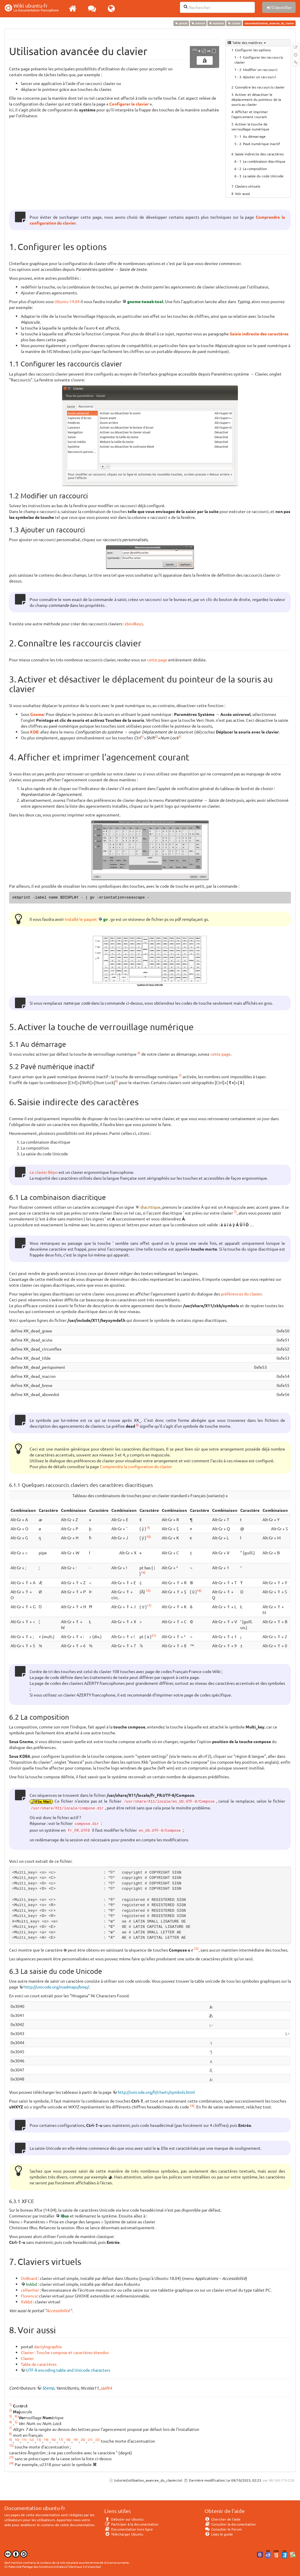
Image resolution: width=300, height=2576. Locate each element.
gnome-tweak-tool (145, 301)
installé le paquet (81, 919)
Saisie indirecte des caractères (259, 154)
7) (235, 1211)
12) (31, 2439)
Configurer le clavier (129, 103)
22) (97, 2439)
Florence (29, 2295)
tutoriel (198, 23)
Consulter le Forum (223, 2529)
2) (156, 736)
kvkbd (31, 2284)
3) (179, 736)
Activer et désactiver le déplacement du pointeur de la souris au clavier (256, 99)
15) (148, 1590)
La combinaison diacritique (264, 161)
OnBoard (29, 2278)
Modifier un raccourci (260, 69)
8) (137, 1424)
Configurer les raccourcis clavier (258, 59)
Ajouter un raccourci (259, 76)
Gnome (37, 714)
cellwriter (30, 2290)
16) (199, 1590)
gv (105, 919)
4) (138, 1052)
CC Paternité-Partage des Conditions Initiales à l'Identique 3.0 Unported (52, 2566)
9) (148, 1527)
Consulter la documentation (230, 2524)
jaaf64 (106, 2387)
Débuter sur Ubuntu (124, 2519)
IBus (65, 2215)
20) (83, 2439)
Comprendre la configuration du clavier (136, 1466)
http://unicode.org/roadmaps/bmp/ (56, 1986)
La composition (255, 168)
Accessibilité (58, 2310)
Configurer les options (253, 49)
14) (143, 1572)
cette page (157, 659)
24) (192, 2105)
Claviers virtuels (247, 186)
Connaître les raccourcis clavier (260, 87)
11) (24, 2439)
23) (196, 1948)
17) (149, 1605)
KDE (34, 731)
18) (68, 2439)
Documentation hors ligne (128, 2529)
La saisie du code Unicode (263, 176)
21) (153, 1635)
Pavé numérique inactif (261, 143)
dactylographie (48, 2346)
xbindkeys (134, 623)
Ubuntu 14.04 (67, 301)
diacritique (150, 1207)
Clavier (27, 2358)
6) (116, 1081)
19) (75, 2439)
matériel (216, 23)
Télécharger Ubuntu (123, 2534)
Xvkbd (26, 2301)
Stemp (48, 2387)
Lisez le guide (218, 2534)
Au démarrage (254, 136)
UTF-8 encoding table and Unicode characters (68, 2370)
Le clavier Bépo (44, 1172)
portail (181, 23)
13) (39, 2439)
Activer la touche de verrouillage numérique (250, 126)
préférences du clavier (241, 1293)
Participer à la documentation (131, 2524)
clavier (234, 23)
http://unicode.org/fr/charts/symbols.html (156, 2092)
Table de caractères (39, 2364)
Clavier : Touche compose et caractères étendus (65, 2352)
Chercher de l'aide (222, 2519)
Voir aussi (242, 193)
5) (180, 1075)
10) (148, 1536)
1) (142, 736)
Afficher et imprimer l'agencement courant (249, 114)
